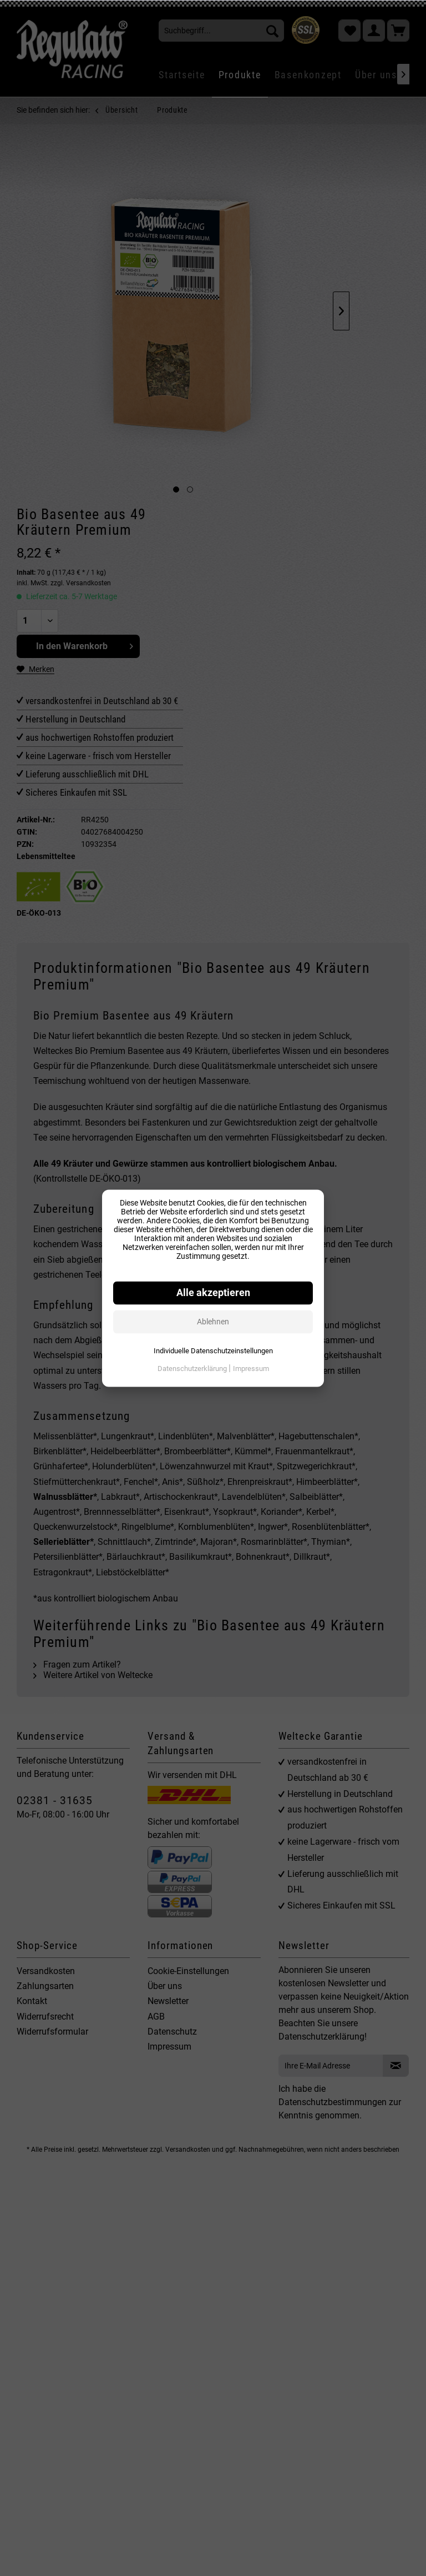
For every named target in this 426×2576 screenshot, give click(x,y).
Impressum (251, 1368)
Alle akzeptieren (213, 1292)
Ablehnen (213, 1321)
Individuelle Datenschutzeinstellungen (213, 1351)
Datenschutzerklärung (193, 1368)
